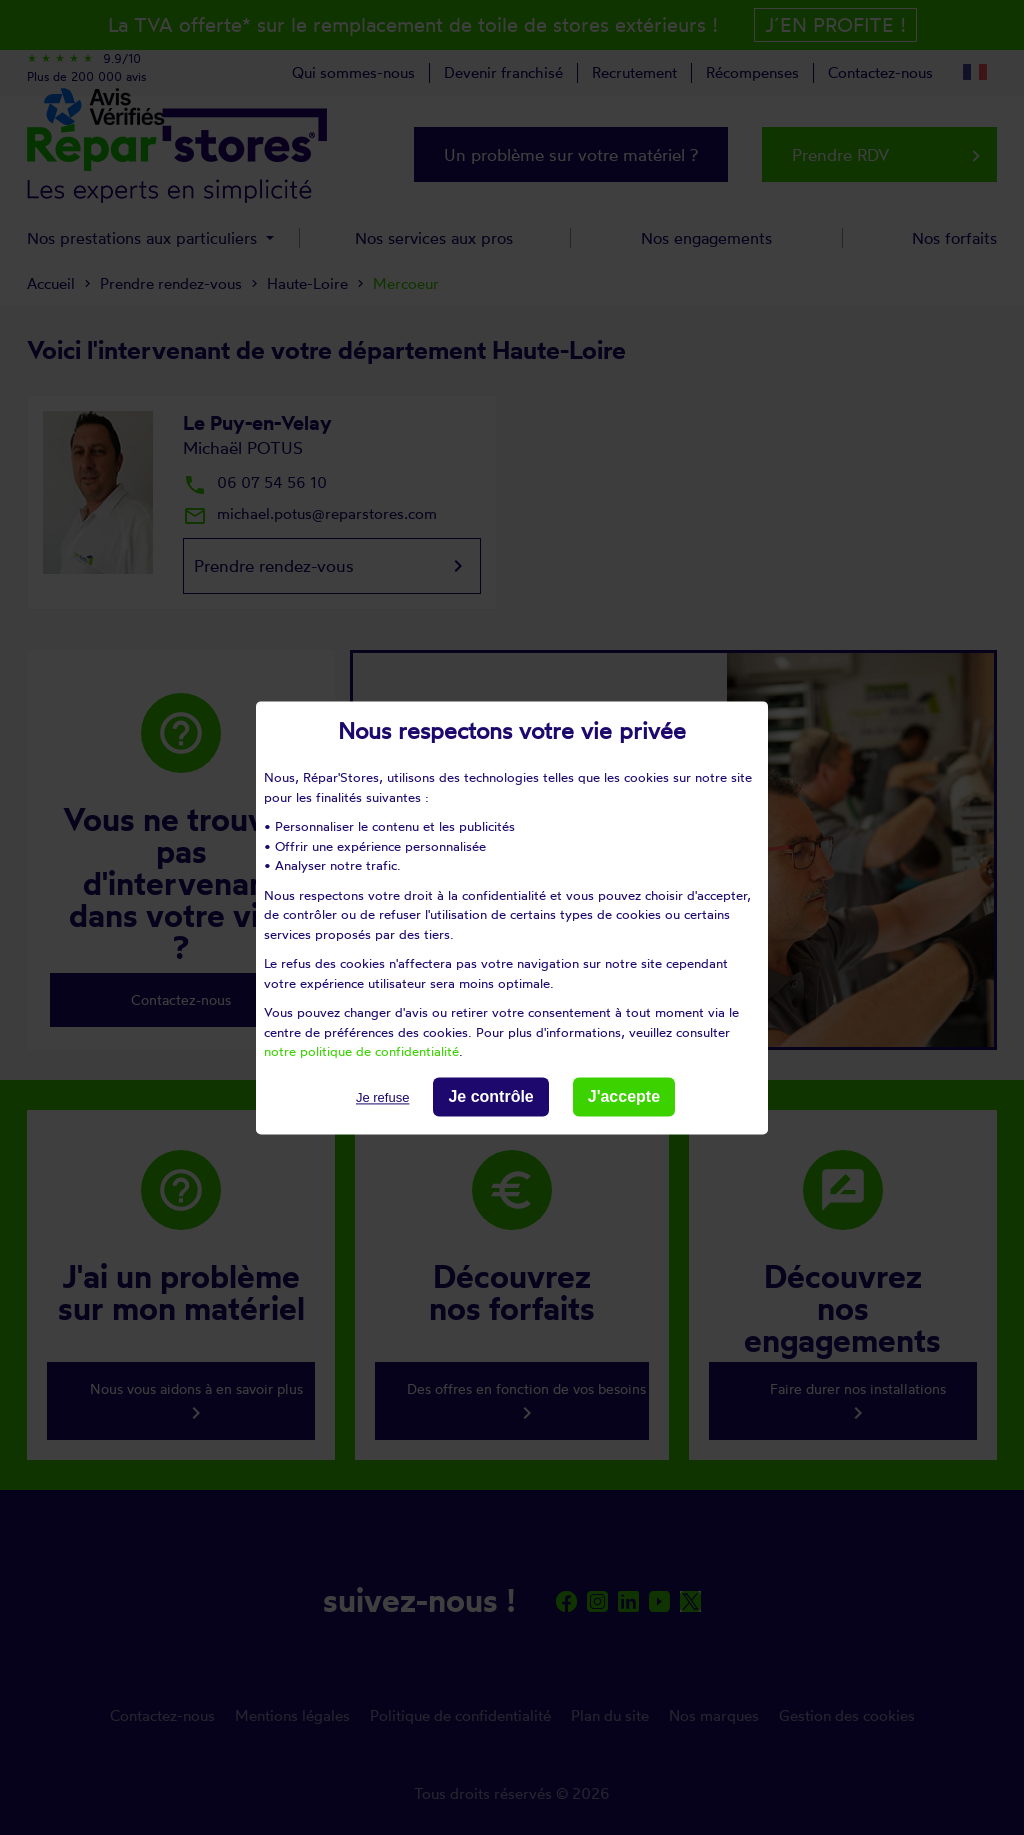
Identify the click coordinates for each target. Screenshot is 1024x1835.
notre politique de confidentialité (361, 1051)
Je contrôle (490, 1096)
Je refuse (382, 1097)
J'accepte (624, 1096)
